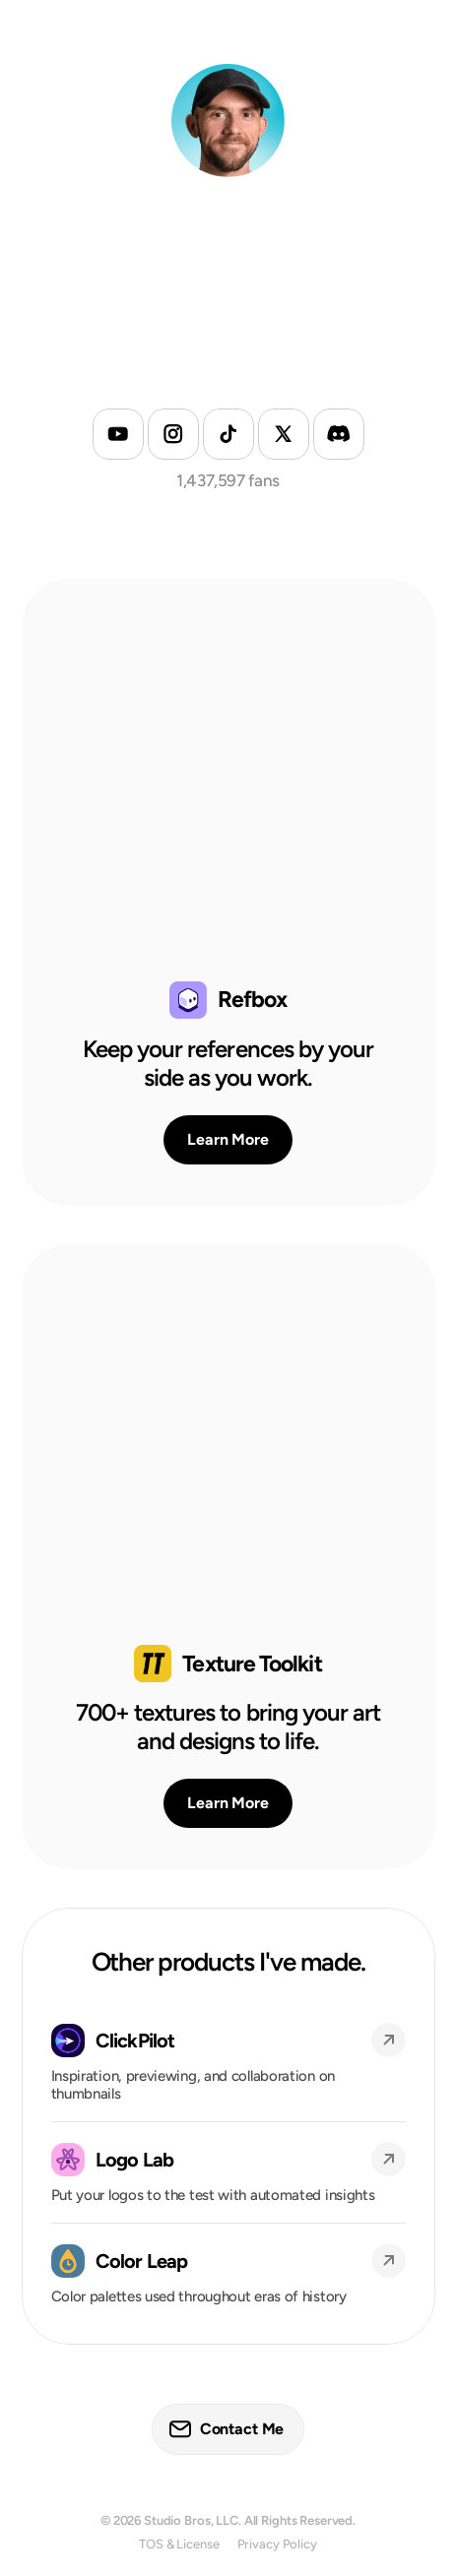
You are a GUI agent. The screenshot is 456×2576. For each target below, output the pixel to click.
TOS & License (179, 2544)
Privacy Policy (277, 2544)
